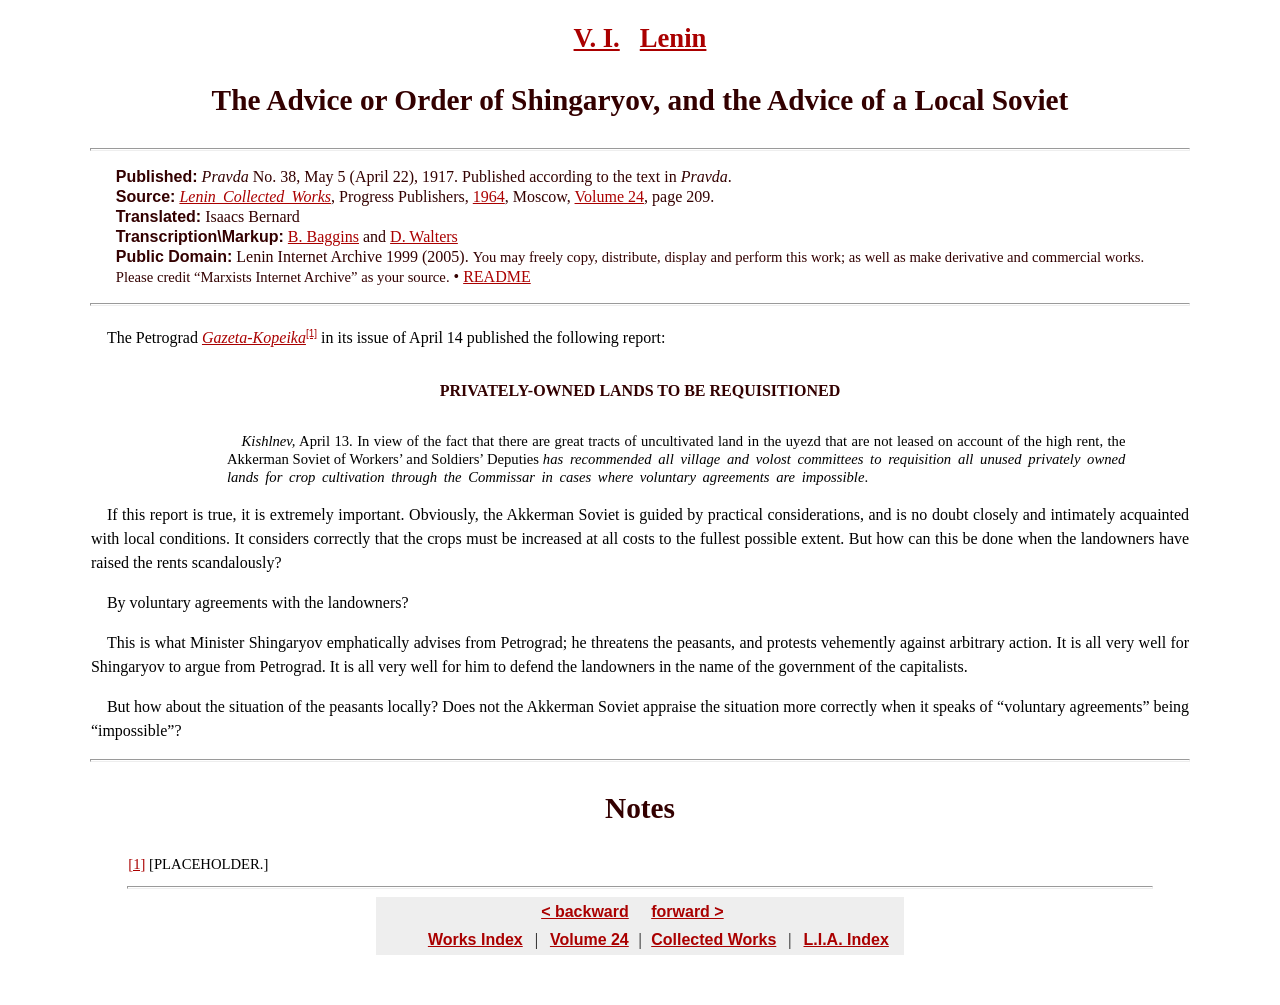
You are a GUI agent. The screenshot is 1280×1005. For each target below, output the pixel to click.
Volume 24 (609, 196)
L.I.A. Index (845, 939)
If (112, 514)
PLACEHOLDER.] (211, 864)
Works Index (475, 939)
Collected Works (713, 939)
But (118, 706)
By (116, 602)
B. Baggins (323, 236)
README (497, 276)
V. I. (597, 38)
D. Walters (424, 236)
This (121, 642)
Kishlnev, (269, 441)
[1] (311, 333)
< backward (585, 911)
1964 (489, 196)
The (119, 337)
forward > (687, 911)
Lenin (673, 38)
